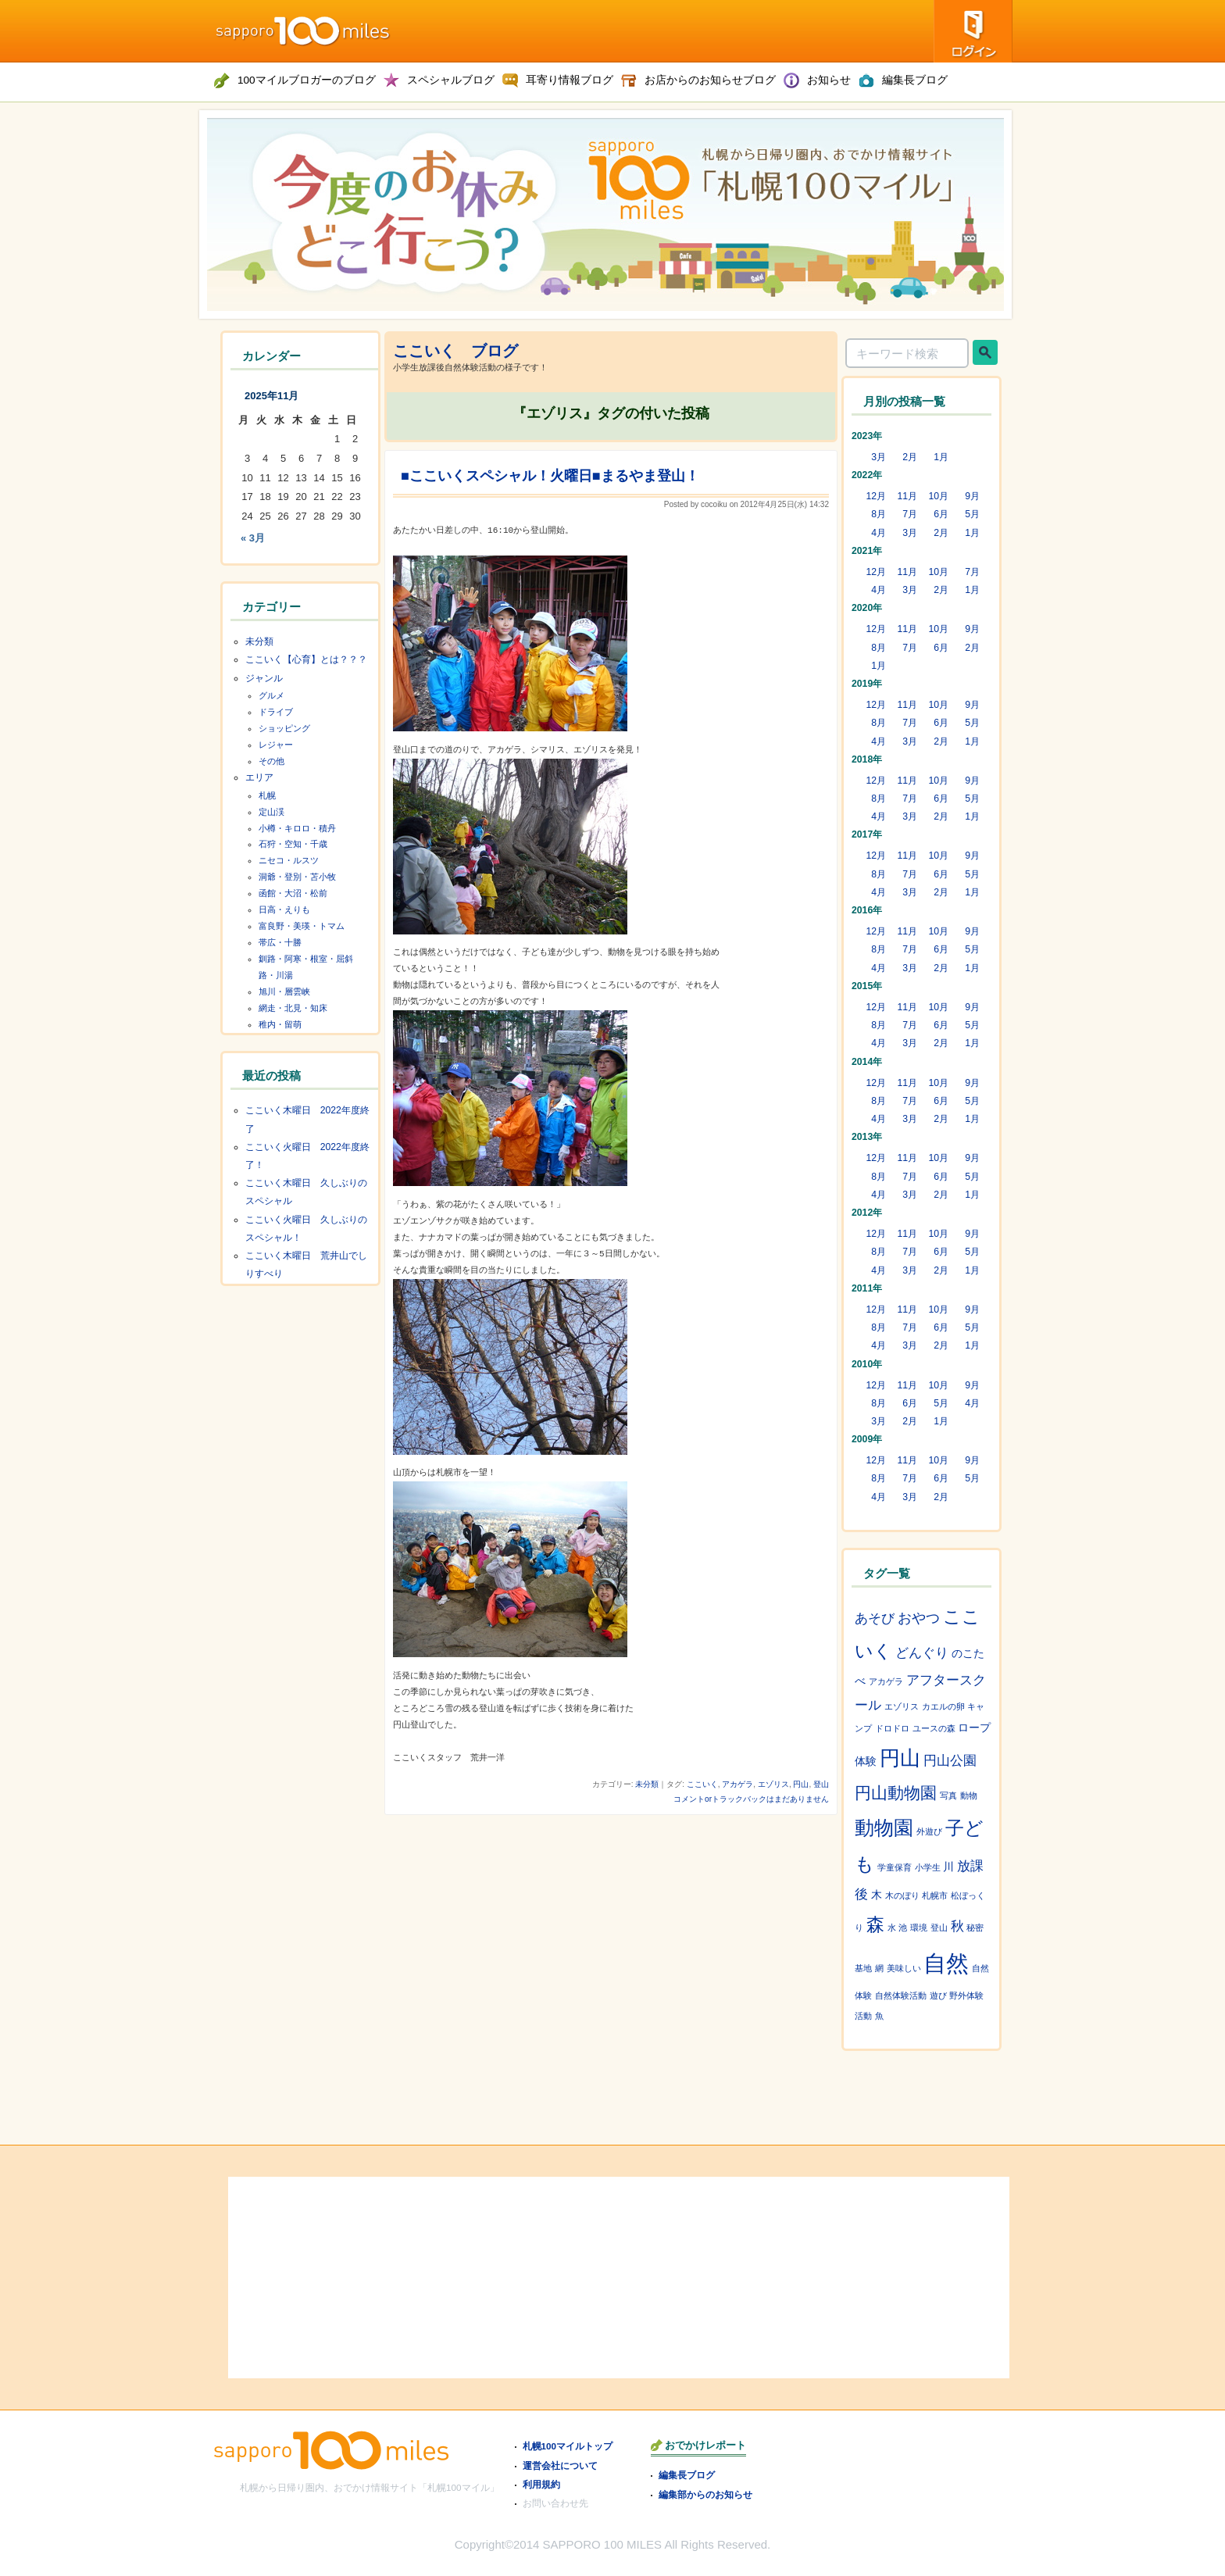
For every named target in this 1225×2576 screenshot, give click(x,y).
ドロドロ (892, 1728)
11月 (907, 496)
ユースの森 (933, 1728)
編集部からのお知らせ (705, 2494)
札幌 (267, 795)
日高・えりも (284, 909)
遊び (938, 1995)
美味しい (904, 1968)
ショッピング (284, 728)
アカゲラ (737, 1784)
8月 (878, 514)
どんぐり (921, 1652)
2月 (909, 457)
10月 (938, 496)
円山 (801, 1784)
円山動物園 (896, 1793)
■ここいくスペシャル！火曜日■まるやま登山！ (550, 476)
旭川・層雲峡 (284, 991)
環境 (918, 1927)
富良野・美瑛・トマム (302, 926)
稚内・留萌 (280, 1024)
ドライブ (276, 711)
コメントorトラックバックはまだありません (751, 1799)
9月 (972, 496)
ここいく (702, 1784)
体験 (866, 1761)
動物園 (884, 1827)
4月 (878, 532)
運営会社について (560, 2465)
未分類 (647, 1784)
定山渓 (271, 811)
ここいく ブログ (455, 350)
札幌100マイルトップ (568, 2446)
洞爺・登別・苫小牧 (297, 876)
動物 (968, 1795)
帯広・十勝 (280, 942)
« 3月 (253, 538)
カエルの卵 (943, 1706)
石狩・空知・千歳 (293, 844)
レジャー (276, 744)
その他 (271, 761)
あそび (875, 1618)
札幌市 (935, 1895)
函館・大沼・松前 (293, 893)
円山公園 (950, 1760)
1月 (941, 457)
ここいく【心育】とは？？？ (306, 659)
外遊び (929, 1831)
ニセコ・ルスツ (289, 860)
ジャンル (264, 678)
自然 (946, 1963)
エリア (259, 777)
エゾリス (773, 1784)
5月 (972, 514)
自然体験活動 (901, 1995)
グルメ (271, 695)
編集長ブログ (687, 2475)
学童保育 (894, 1867)
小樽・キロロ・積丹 (297, 828)
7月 (909, 514)
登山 (821, 1784)
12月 (876, 496)
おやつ (919, 1618)
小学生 (928, 1867)
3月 (878, 457)
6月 (941, 514)
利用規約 (541, 2484)
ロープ (974, 1727)
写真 (948, 1795)
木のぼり (902, 1895)
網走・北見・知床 (293, 1008)
